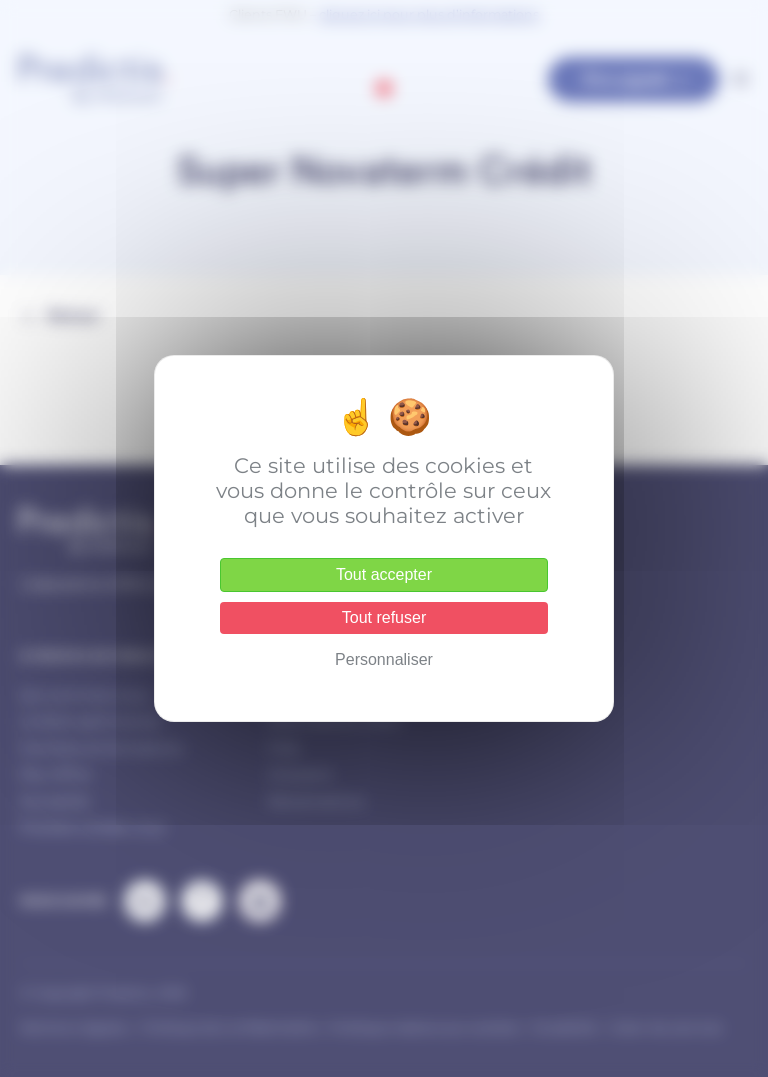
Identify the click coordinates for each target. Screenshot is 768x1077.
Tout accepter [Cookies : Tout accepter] (384, 574)
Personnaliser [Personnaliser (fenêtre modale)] (384, 659)
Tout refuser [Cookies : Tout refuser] (384, 617)
